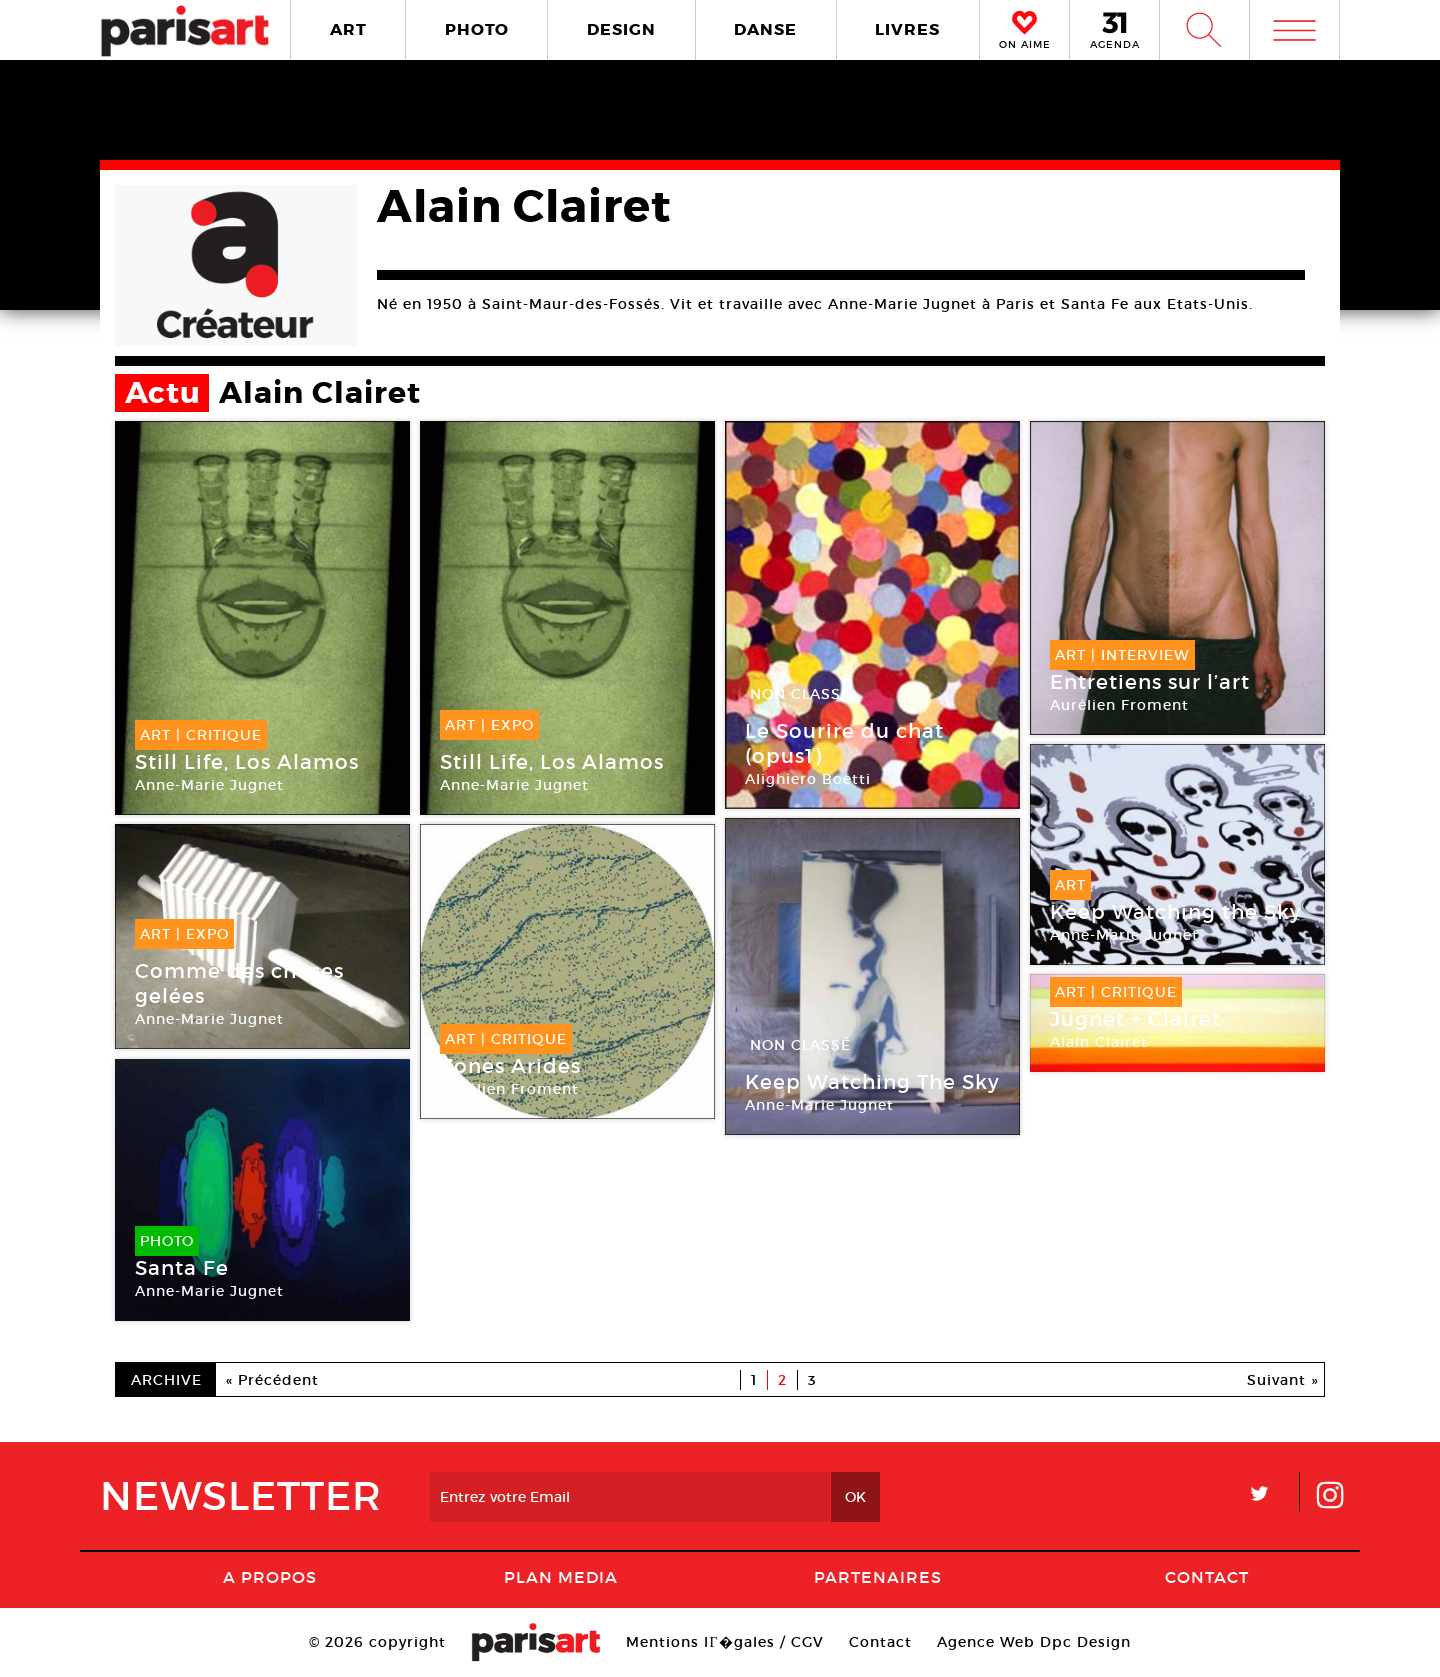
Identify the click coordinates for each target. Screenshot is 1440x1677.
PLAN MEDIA (561, 1577)
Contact (1207, 1577)
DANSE (765, 29)
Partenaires (878, 1577)
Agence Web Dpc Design (1034, 1642)
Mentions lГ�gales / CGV (724, 1642)
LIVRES (907, 29)
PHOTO (477, 29)
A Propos (270, 1577)
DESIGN (621, 29)
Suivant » (1283, 1380)
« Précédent (272, 1380)
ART (348, 29)
